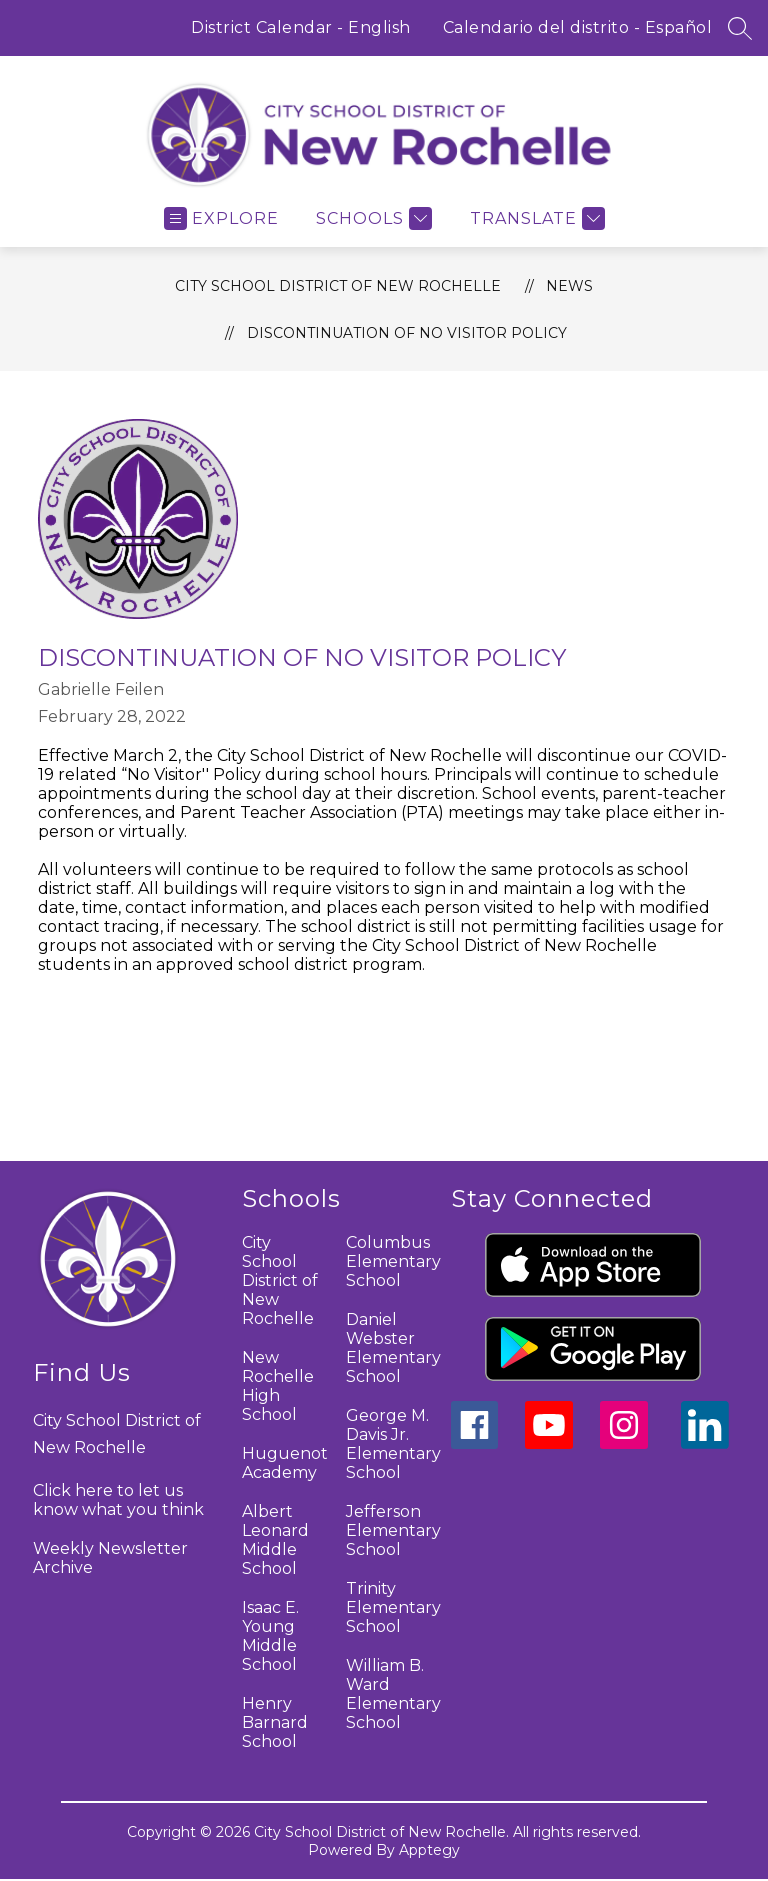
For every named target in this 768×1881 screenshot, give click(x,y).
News (569, 286)
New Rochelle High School (278, 1386)
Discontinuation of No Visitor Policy (407, 333)
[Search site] (740, 28)
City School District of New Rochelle (338, 286)
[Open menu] (221, 218)
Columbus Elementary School (393, 1261)
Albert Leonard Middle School (275, 1540)
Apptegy (429, 1850)
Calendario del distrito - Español (578, 27)
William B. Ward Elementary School (393, 1694)
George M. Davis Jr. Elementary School (393, 1444)
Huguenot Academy (285, 1463)
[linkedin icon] (705, 1443)
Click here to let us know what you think (118, 1500)
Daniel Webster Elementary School (393, 1348)
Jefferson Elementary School (393, 1530)
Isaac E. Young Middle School (270, 1636)
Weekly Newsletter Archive (110, 1558)
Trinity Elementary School (393, 1607)
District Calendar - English (301, 27)
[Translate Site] (535, 218)
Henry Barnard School (275, 1722)
